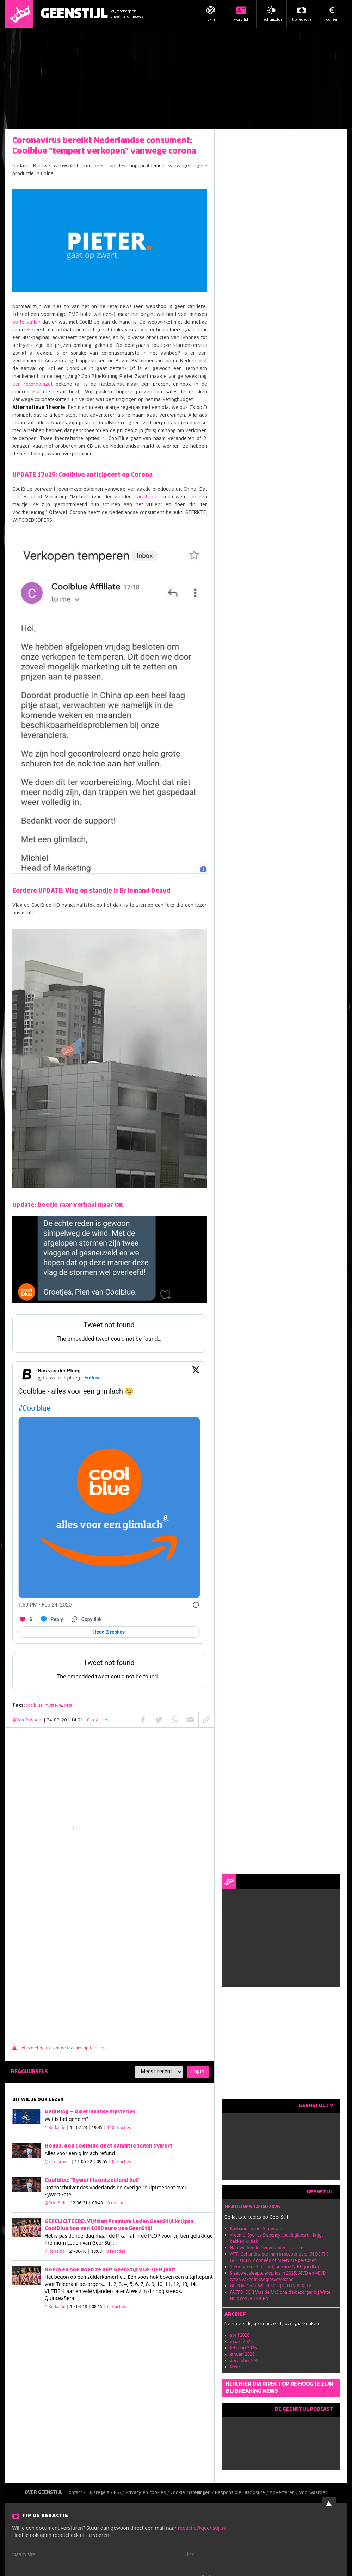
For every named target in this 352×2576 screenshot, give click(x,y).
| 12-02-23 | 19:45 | (99, 2127)
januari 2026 (242, 2354)
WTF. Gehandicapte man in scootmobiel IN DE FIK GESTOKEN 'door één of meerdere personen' (279, 2257)
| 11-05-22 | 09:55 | (101, 2162)
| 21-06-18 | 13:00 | (95, 2251)
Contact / (76, 2493)
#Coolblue (34, 1408)
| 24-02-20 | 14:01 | (76, 1720)
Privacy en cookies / (148, 2493)
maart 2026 (241, 2341)
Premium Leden (63, 2242)
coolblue (34, 1705)
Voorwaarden (313, 2493)
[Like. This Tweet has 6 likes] (25, 1619)
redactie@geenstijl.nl (202, 2528)
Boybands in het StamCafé (256, 2229)
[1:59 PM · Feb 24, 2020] (45, 1604)
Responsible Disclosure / (242, 2493)
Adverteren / (284, 2493)
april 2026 (240, 2335)
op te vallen (26, 322)
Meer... (236, 2367)
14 (193, 2284)
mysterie (53, 1705)
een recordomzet (32, 384)
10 (159, 2284)
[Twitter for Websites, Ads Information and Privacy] (196, 1604)
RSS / (119, 2493)
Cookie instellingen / (193, 2493)
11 (168, 2284)
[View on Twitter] (196, 1374)
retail (69, 1705)
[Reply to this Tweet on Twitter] (51, 1619)
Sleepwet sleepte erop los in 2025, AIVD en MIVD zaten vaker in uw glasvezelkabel (278, 2276)
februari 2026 (243, 2348)
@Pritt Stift (55, 2203)
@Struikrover (57, 2162)
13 (184, 2284)
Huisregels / (100, 2493)
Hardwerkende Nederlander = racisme (268, 2248)
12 (176, 2284)
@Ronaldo (55, 2251)
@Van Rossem (27, 1720)
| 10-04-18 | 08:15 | (96, 2306)
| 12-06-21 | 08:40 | (96, 2203)
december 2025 (245, 2360)
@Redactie (55, 2127)
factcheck (147, 497)
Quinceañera (59, 2298)
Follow (92, 1378)
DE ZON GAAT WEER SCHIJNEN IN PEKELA (271, 2286)
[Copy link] (86, 1619)
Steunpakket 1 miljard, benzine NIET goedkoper (277, 2267)
